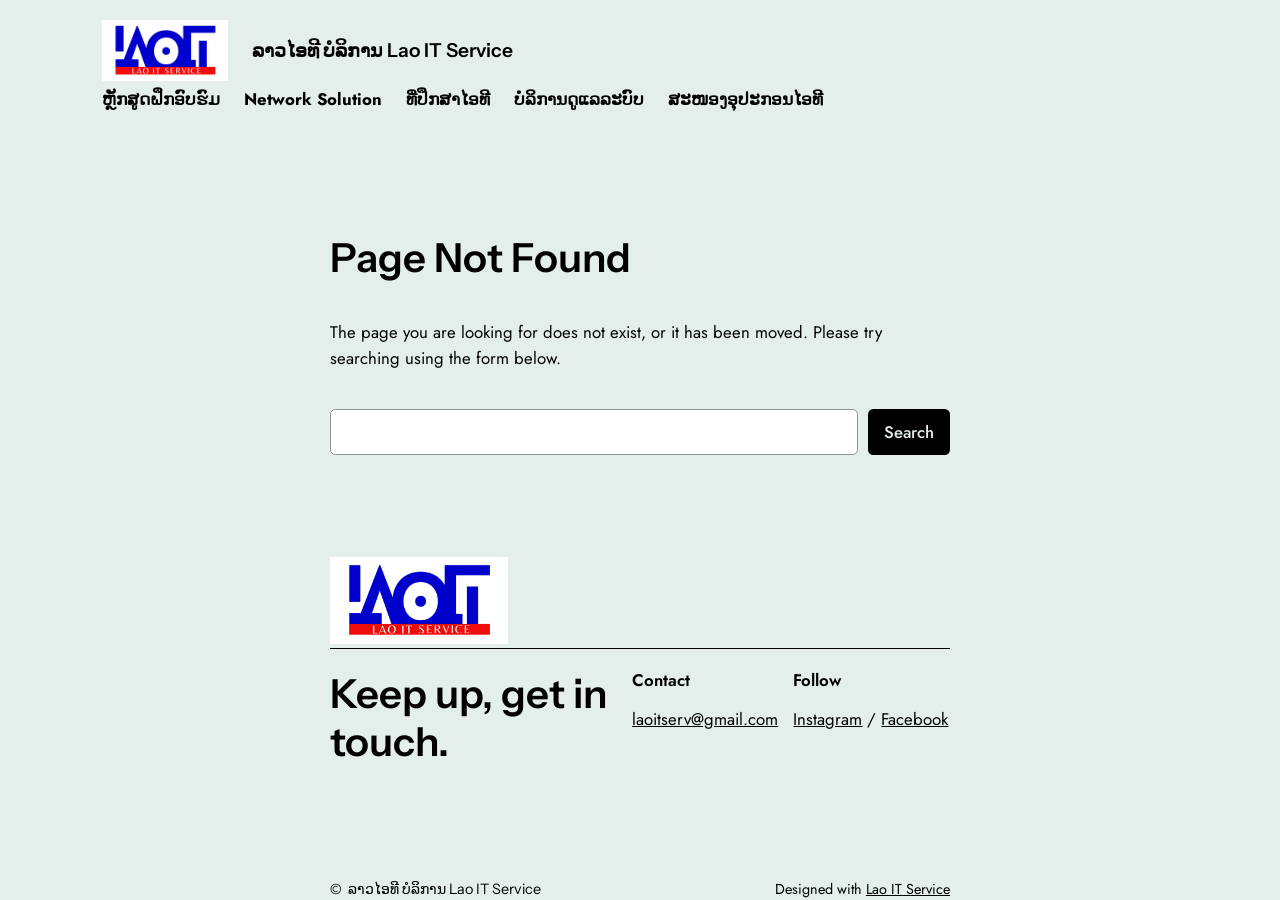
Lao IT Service (908, 889)
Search (909, 432)
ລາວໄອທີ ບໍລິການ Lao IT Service (382, 50)
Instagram (827, 719)
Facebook (914, 719)
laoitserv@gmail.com (705, 719)
